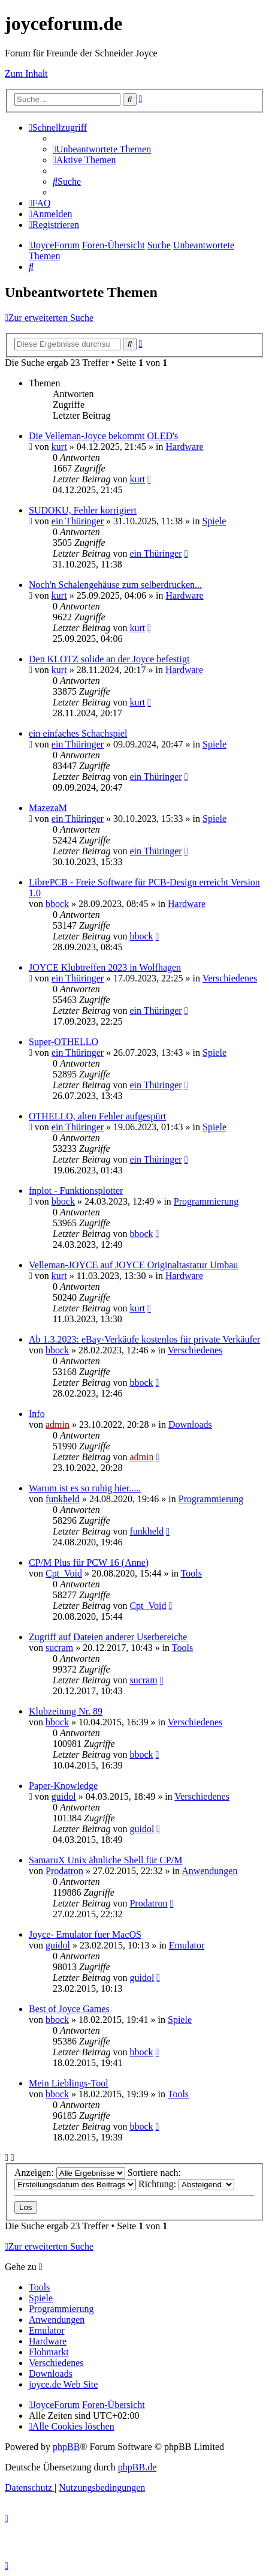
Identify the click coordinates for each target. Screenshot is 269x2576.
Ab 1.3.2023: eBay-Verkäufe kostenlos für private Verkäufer (144, 1339)
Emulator (187, 1945)
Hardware (185, 447)
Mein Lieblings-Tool (68, 2083)
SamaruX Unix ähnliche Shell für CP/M (105, 1860)
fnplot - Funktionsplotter (76, 1190)
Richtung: (186, 2184)
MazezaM (48, 808)
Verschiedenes (230, 978)
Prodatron (64, 1871)
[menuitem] (102, 149)
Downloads (190, 1424)
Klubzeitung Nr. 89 (65, 1711)
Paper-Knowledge (63, 1786)
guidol (64, 1796)
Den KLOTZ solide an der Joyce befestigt (109, 659)
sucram (59, 1648)
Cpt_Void (64, 1573)
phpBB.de (137, 2467)
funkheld (63, 1499)
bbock (57, 904)
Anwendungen (209, 1871)
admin (57, 1424)
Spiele (214, 521)
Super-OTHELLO (63, 1042)
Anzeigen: (69, 2172)
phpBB (66, 2447)
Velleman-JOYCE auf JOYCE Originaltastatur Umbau (133, 1265)
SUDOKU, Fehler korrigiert (83, 510)
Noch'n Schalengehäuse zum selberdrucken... (115, 585)
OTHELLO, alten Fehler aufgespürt (97, 1116)
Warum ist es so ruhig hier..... (85, 1488)
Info (37, 1414)
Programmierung (206, 1201)
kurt (59, 447)
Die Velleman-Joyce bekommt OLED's (103, 436)
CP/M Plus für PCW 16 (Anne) (89, 1562)
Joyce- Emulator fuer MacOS (85, 1934)
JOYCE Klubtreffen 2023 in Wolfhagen (105, 967)
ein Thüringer (78, 521)
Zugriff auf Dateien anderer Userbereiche (108, 1637)
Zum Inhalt (26, 73)
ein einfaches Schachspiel (78, 733)
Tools (191, 1573)
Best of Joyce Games (69, 2009)
